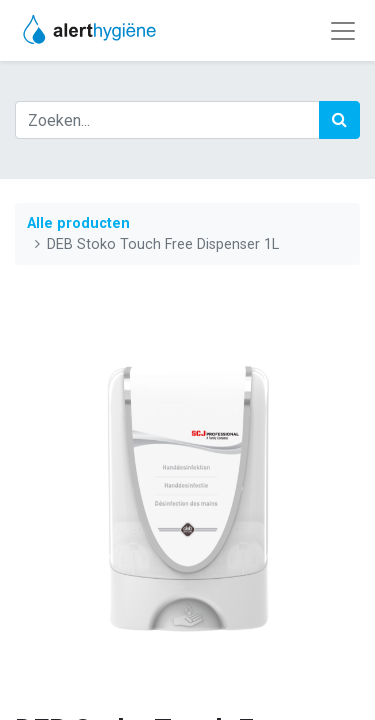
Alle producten (78, 223)
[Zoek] (339, 120)
